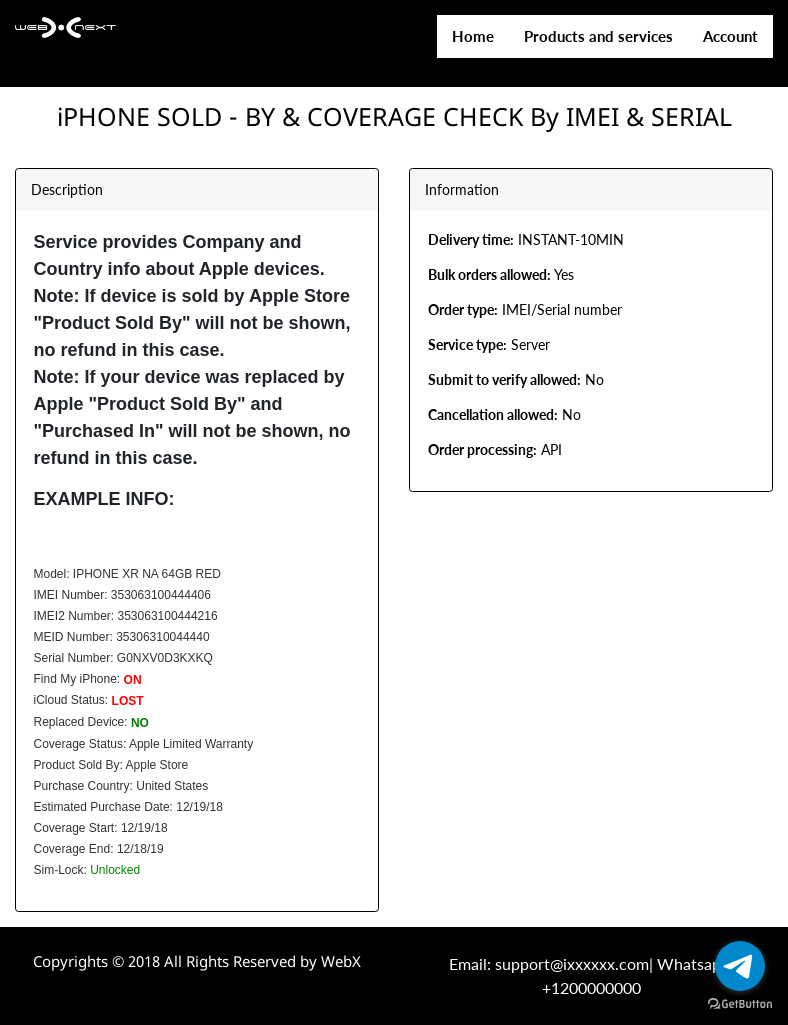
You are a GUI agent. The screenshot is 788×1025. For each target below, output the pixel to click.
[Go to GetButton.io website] (740, 1004)
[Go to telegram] (740, 966)
